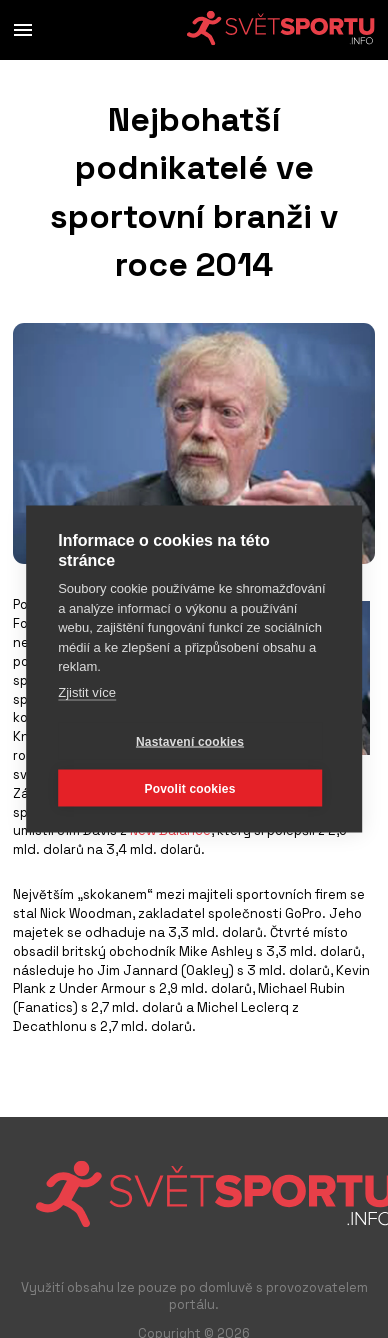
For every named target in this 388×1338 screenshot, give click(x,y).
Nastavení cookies (190, 741)
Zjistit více (87, 691)
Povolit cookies (189, 788)
